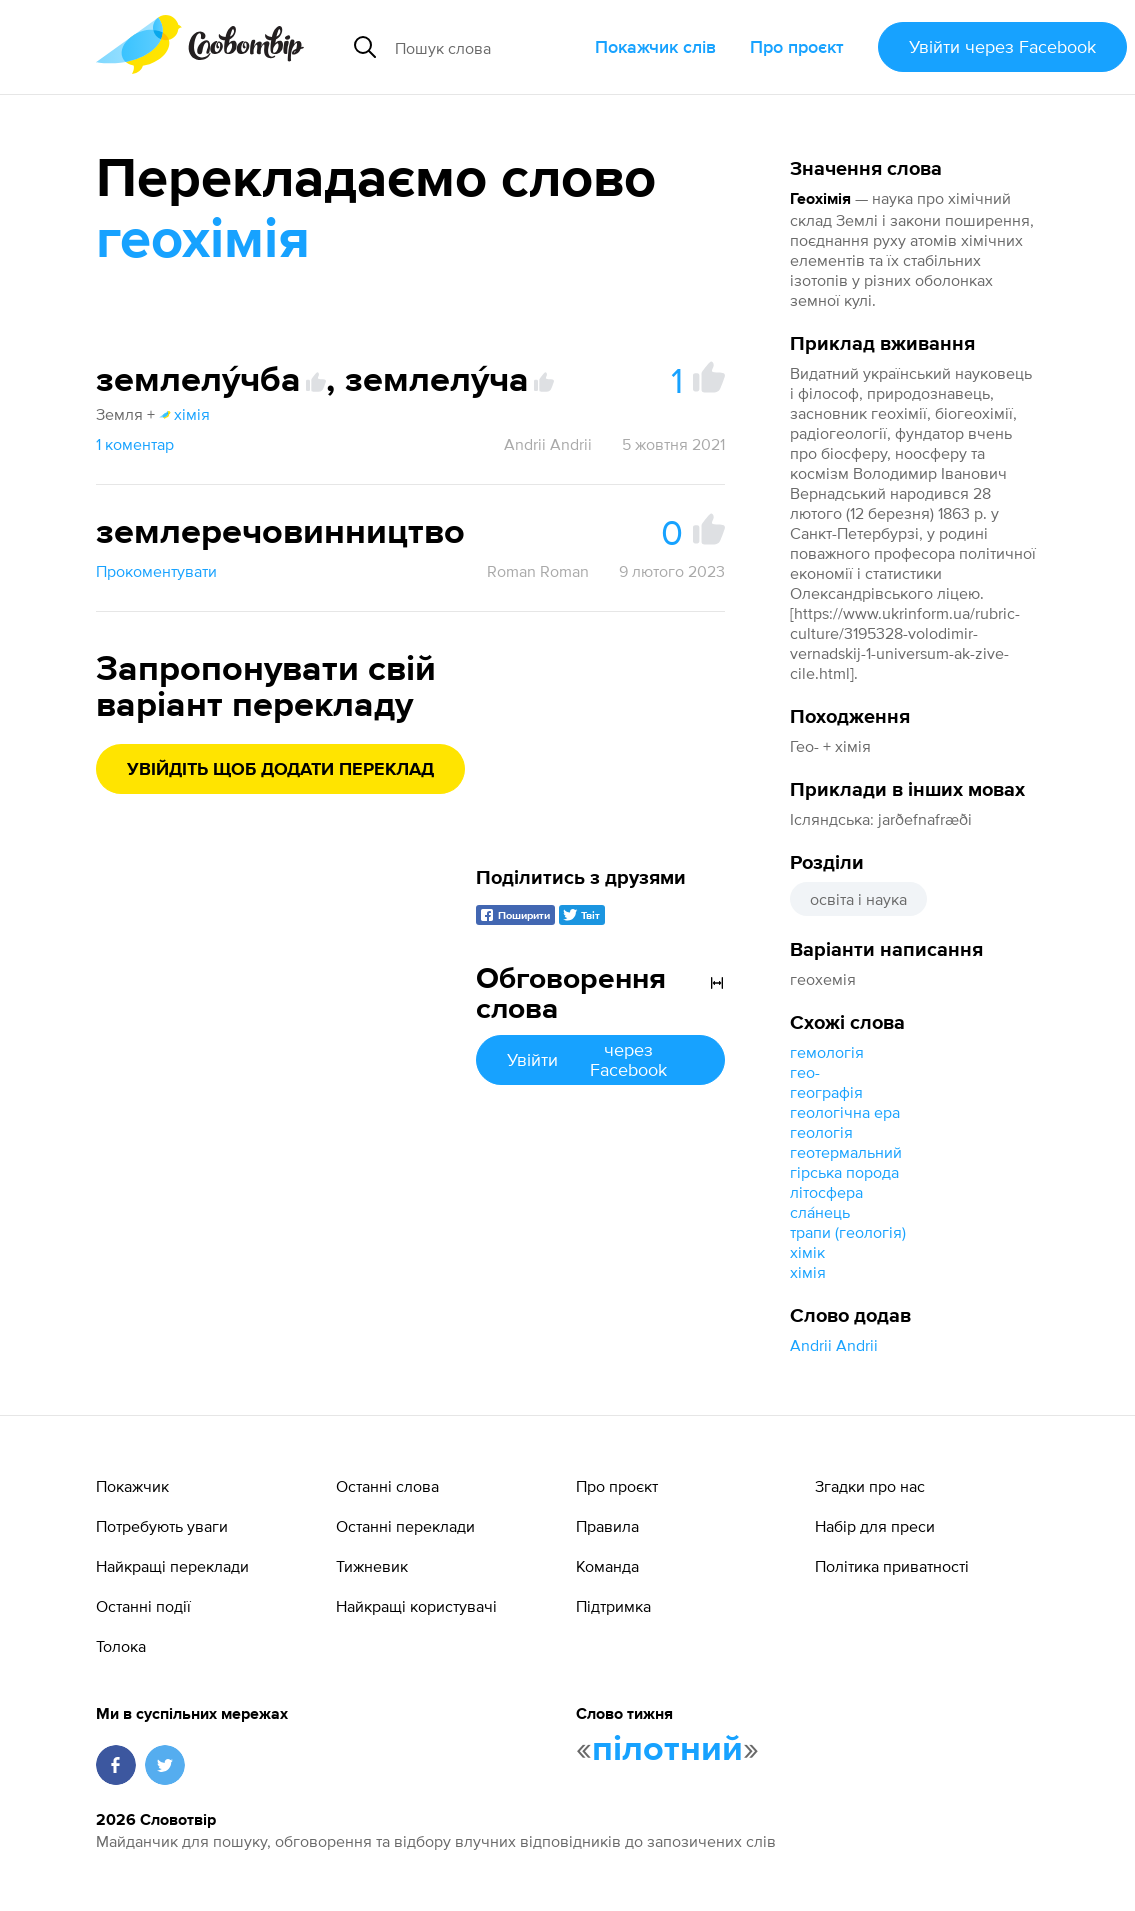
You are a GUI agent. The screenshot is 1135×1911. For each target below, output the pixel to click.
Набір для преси (875, 1526)
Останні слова (387, 1486)
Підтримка (613, 1606)
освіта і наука (858, 899)
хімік (807, 1252)
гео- (805, 1072)
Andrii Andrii (834, 1345)
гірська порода (844, 1172)
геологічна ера (845, 1112)
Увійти (1002, 46)
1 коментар (135, 444)
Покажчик (132, 1486)
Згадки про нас (870, 1486)
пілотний (667, 1750)
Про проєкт (797, 46)
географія (826, 1092)
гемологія (827, 1052)
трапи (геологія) (848, 1232)
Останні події (143, 1606)
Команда (607, 1566)
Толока (121, 1646)
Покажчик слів (655, 46)
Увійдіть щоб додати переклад (280, 770)
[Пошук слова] (487, 47)
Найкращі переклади (172, 1566)
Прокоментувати (156, 571)
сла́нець (820, 1212)
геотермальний (846, 1152)
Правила (607, 1526)
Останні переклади (405, 1526)
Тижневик (372, 1566)
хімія (808, 1272)
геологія (821, 1132)
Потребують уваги (162, 1526)
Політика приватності (892, 1566)
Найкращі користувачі (416, 1606)
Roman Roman (538, 571)
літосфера (826, 1192)
